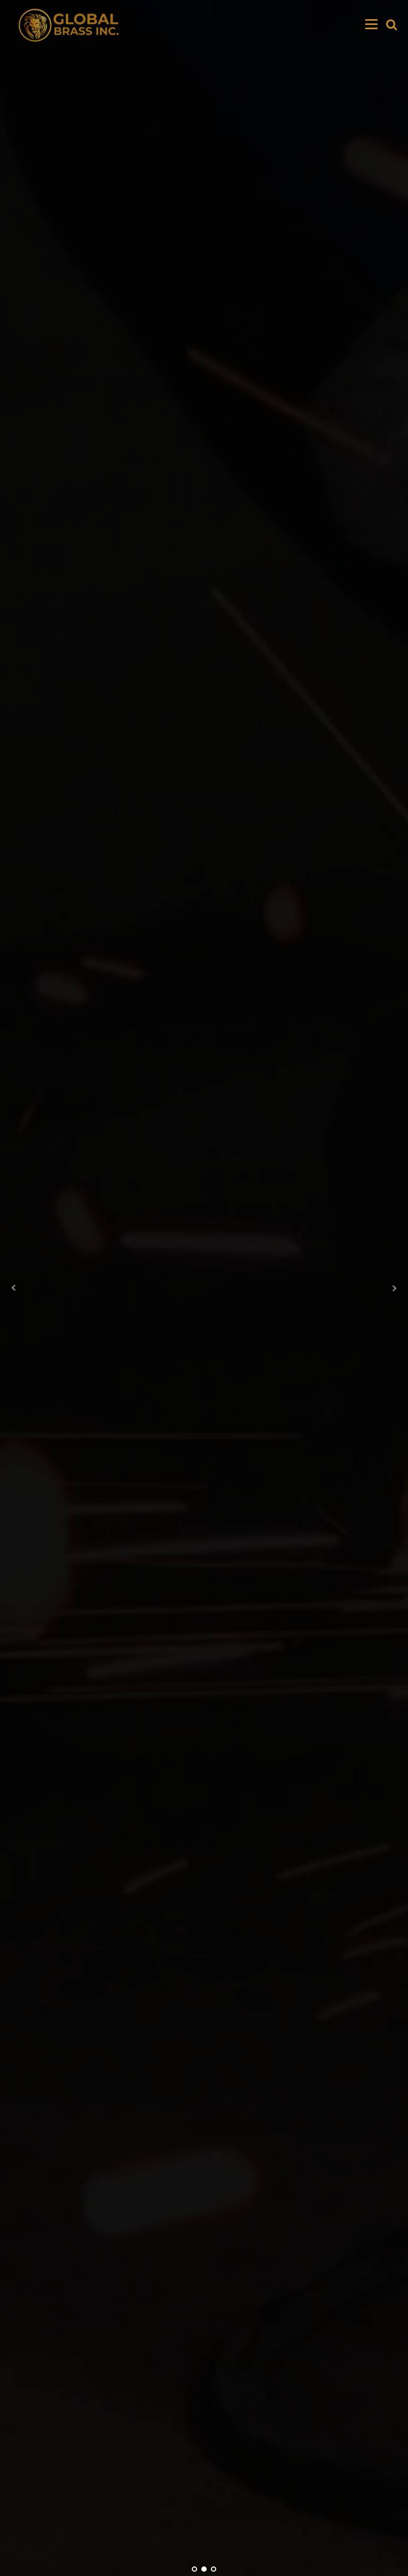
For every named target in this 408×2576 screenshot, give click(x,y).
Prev (13, 1288)
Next (394, 1288)
